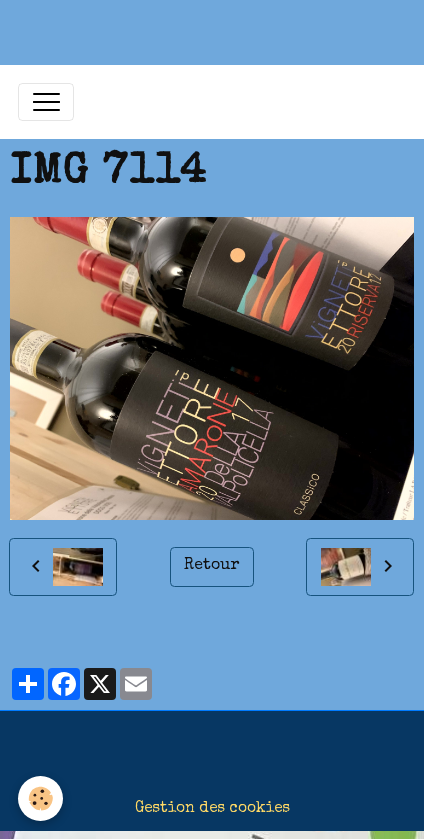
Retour (211, 566)
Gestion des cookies (212, 809)
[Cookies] (40, 798)
